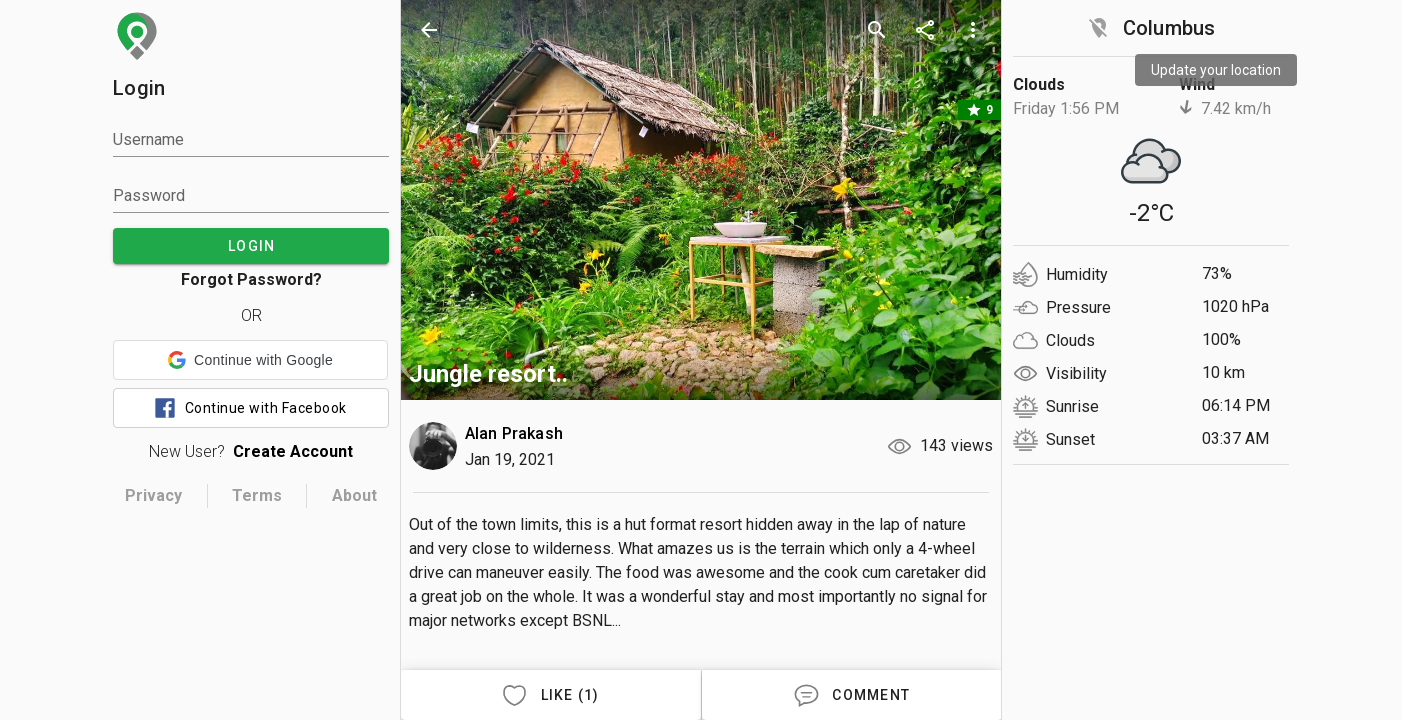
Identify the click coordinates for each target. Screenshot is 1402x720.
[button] (250, 360)
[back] (429, 30)
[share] (925, 30)
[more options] (973, 30)
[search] (877, 30)
